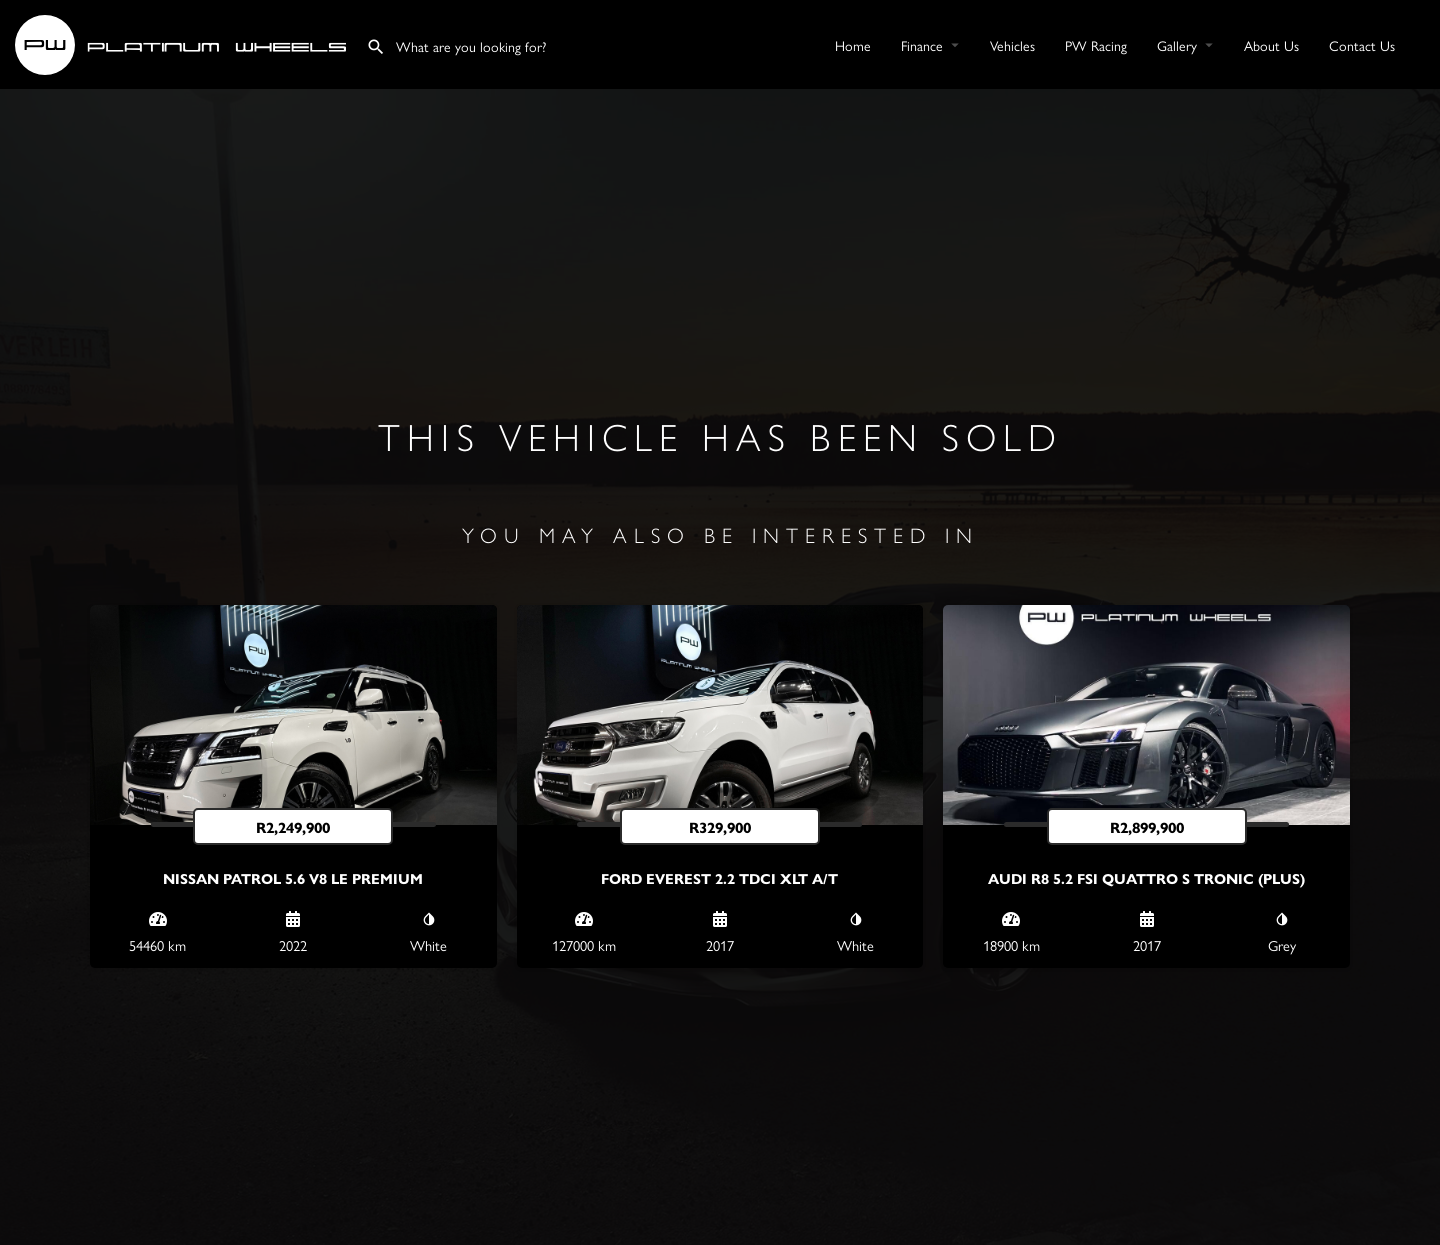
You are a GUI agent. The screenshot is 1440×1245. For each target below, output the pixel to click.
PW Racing (1096, 45)
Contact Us (1362, 45)
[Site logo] (183, 42)
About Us (1271, 45)
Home (853, 45)
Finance (922, 45)
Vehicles (1012, 45)
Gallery (1177, 45)
